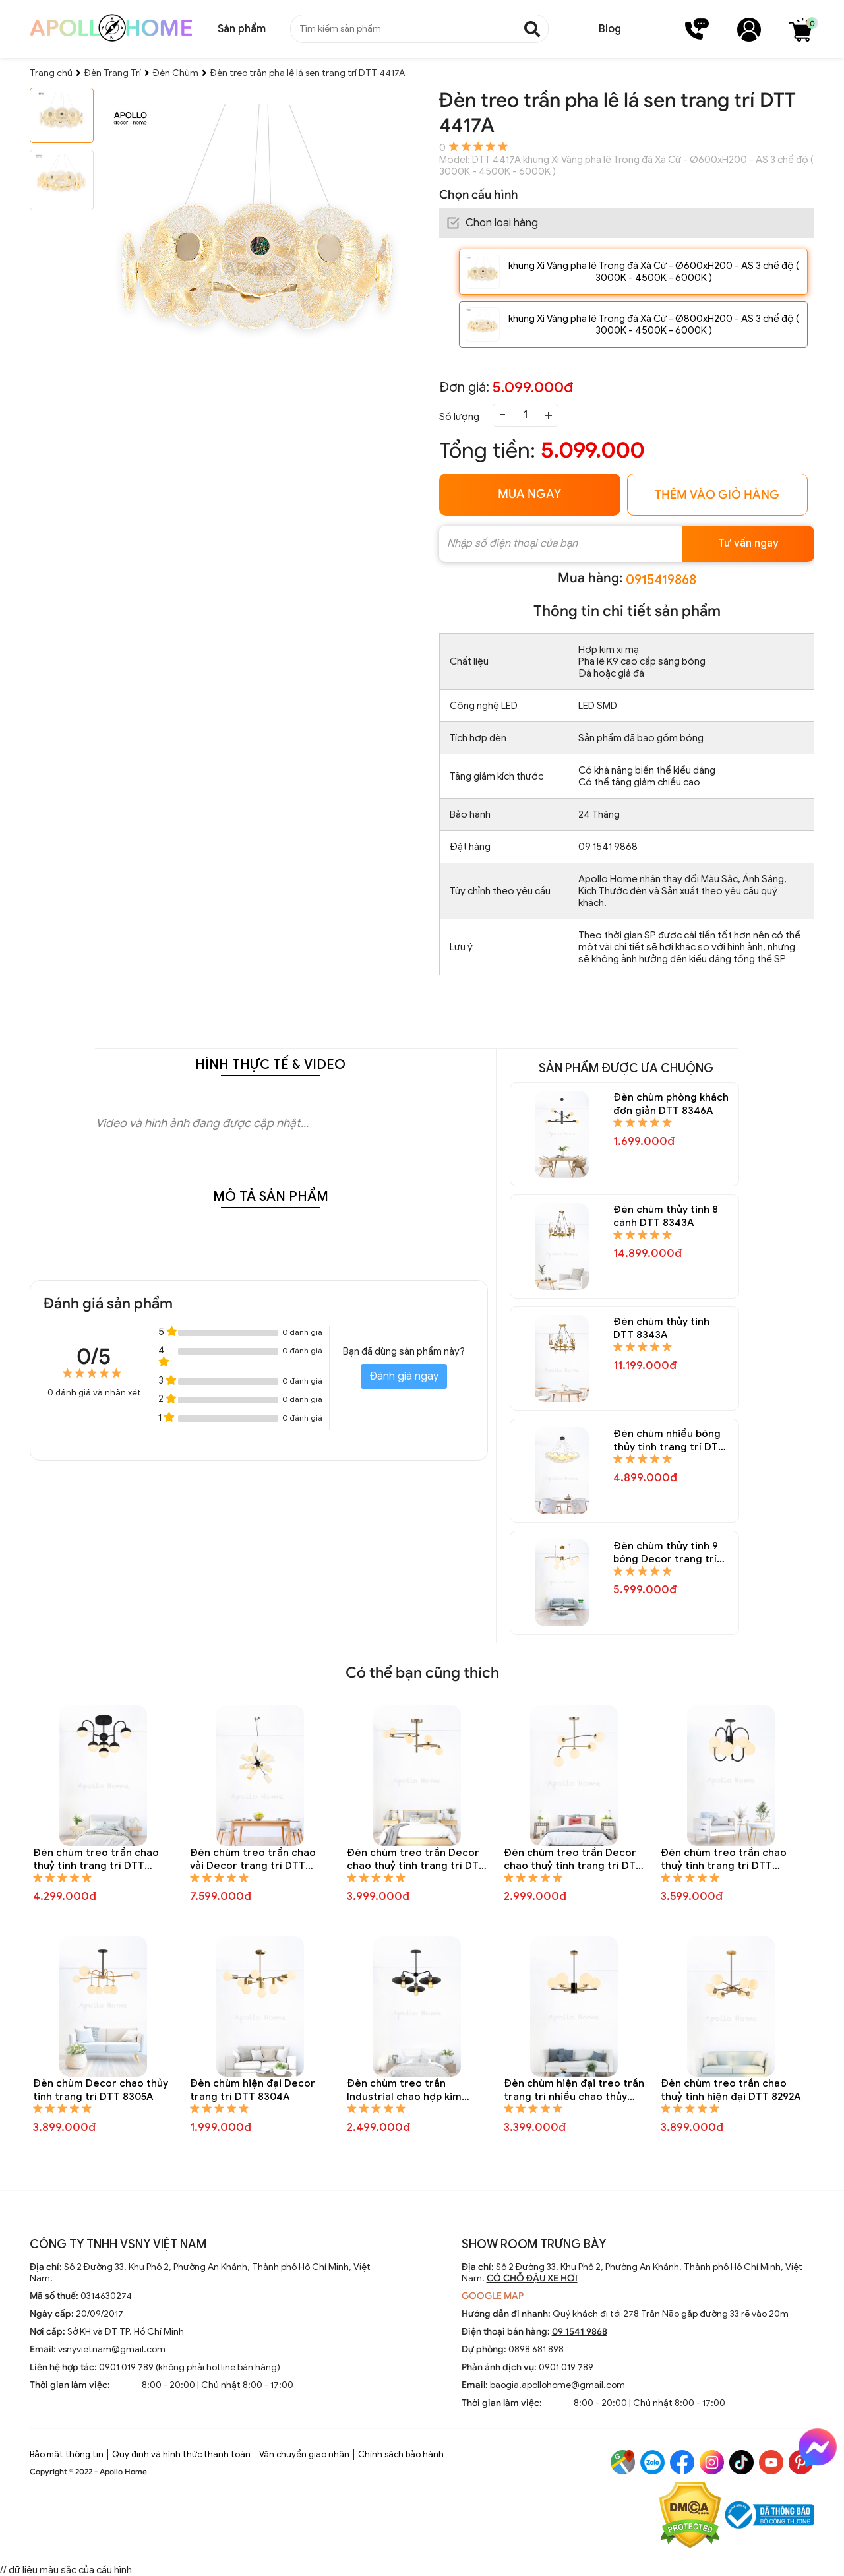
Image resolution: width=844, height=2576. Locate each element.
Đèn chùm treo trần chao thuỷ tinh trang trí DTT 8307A (724, 1859)
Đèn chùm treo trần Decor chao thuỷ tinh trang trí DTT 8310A (416, 1859)
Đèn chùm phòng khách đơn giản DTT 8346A (671, 1104)
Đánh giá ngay (403, 1376)
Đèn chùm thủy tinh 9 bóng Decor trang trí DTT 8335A (665, 1553)
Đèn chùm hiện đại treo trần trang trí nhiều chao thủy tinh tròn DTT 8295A (574, 2090)
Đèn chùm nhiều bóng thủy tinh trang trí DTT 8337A (669, 1441)
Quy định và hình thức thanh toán (181, 2454)
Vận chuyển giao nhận (304, 2454)
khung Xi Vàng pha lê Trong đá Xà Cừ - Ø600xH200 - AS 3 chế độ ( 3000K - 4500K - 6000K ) (653, 272)
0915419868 (661, 580)
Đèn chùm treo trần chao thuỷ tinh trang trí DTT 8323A (96, 1859)
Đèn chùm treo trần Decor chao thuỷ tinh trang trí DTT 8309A (573, 1859)
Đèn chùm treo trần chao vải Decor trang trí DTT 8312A (253, 1859)
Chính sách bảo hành (401, 2454)
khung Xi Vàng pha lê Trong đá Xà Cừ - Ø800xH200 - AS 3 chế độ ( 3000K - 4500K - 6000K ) (653, 324)
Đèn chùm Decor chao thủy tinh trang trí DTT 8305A (100, 2089)
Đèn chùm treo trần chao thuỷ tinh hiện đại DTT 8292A (730, 2089)
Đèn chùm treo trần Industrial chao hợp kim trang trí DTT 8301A (404, 2090)
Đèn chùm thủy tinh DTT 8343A (661, 1328)
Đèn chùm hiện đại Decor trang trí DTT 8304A (252, 2089)
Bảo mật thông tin (67, 2454)
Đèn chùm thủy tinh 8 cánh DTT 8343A (665, 1216)
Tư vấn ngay (748, 543)
